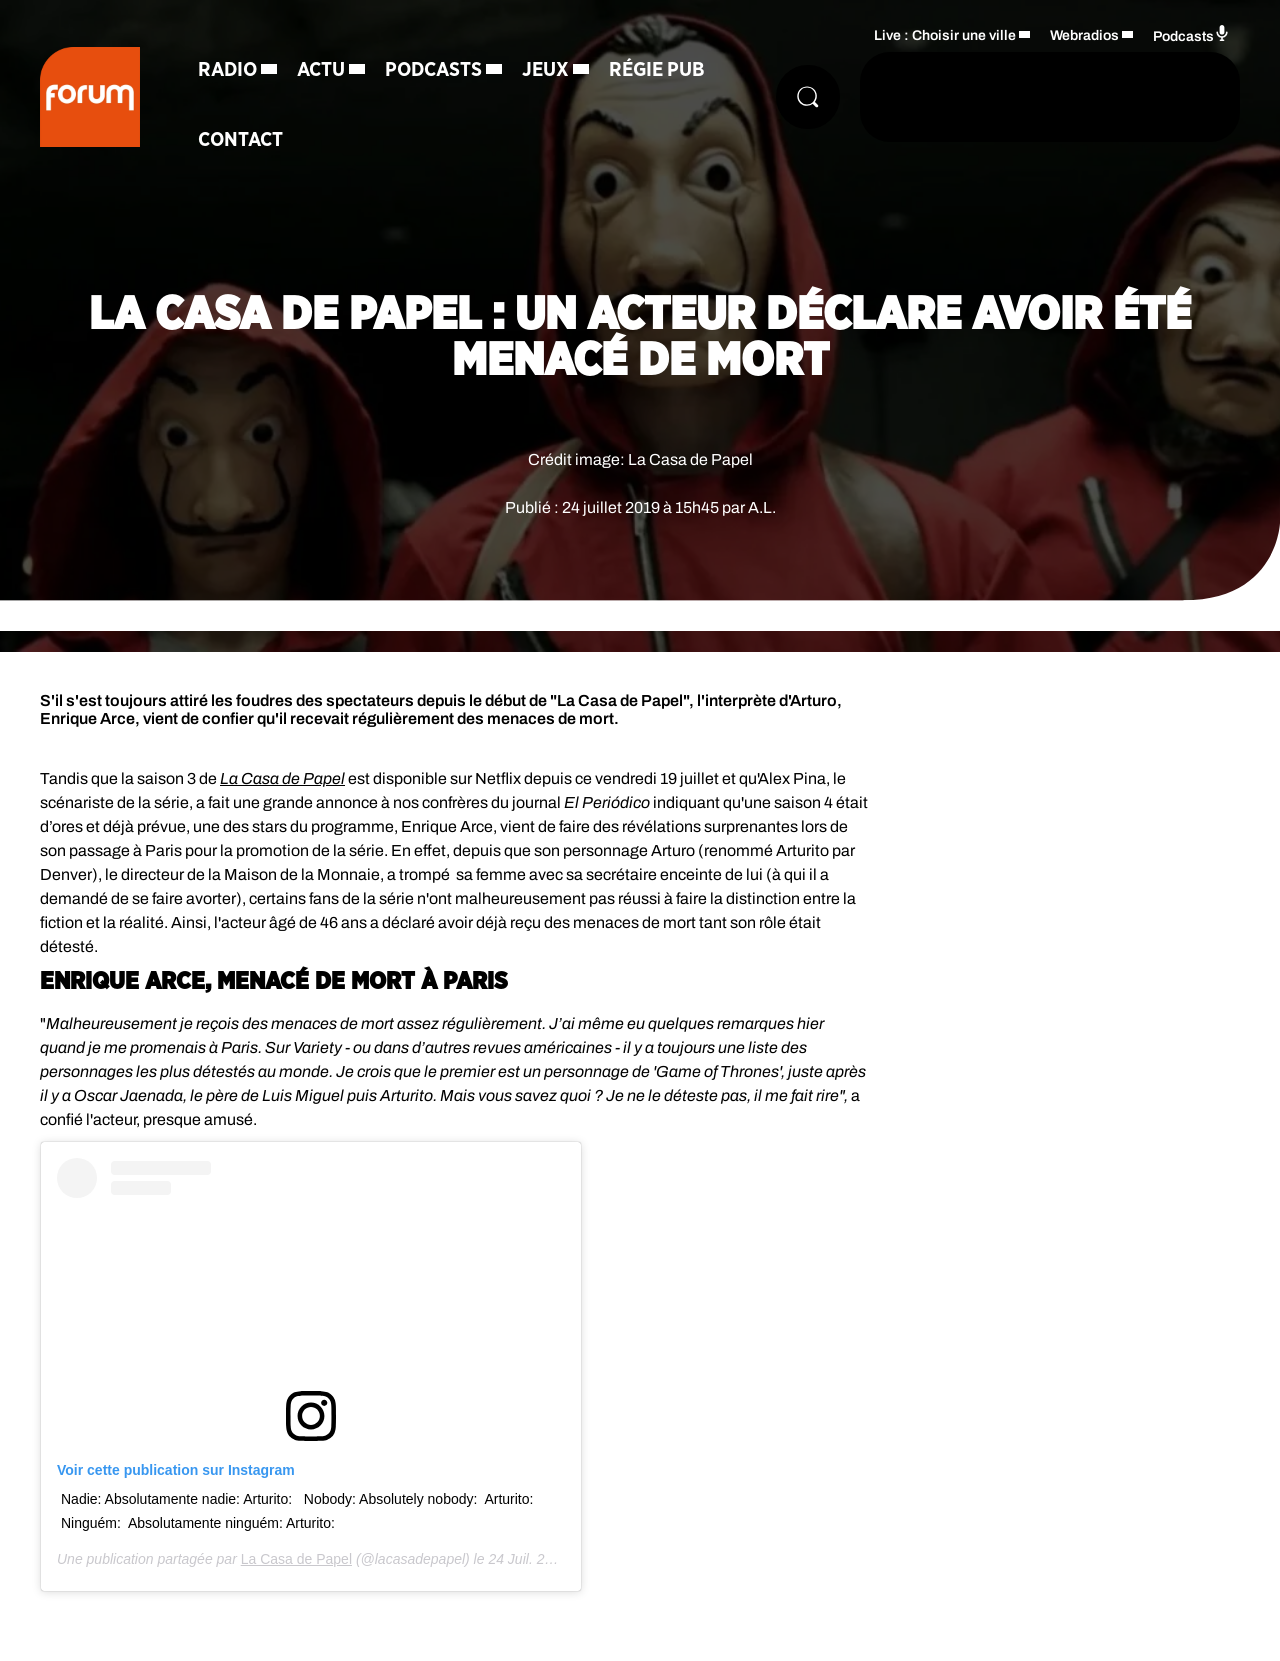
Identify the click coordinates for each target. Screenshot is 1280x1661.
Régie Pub (657, 70)
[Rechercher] (808, 97)
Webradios (1084, 35)
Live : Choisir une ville (945, 35)
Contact (240, 140)
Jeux (545, 70)
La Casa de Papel (296, 1559)
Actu (321, 70)
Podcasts (433, 70)
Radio (227, 70)
